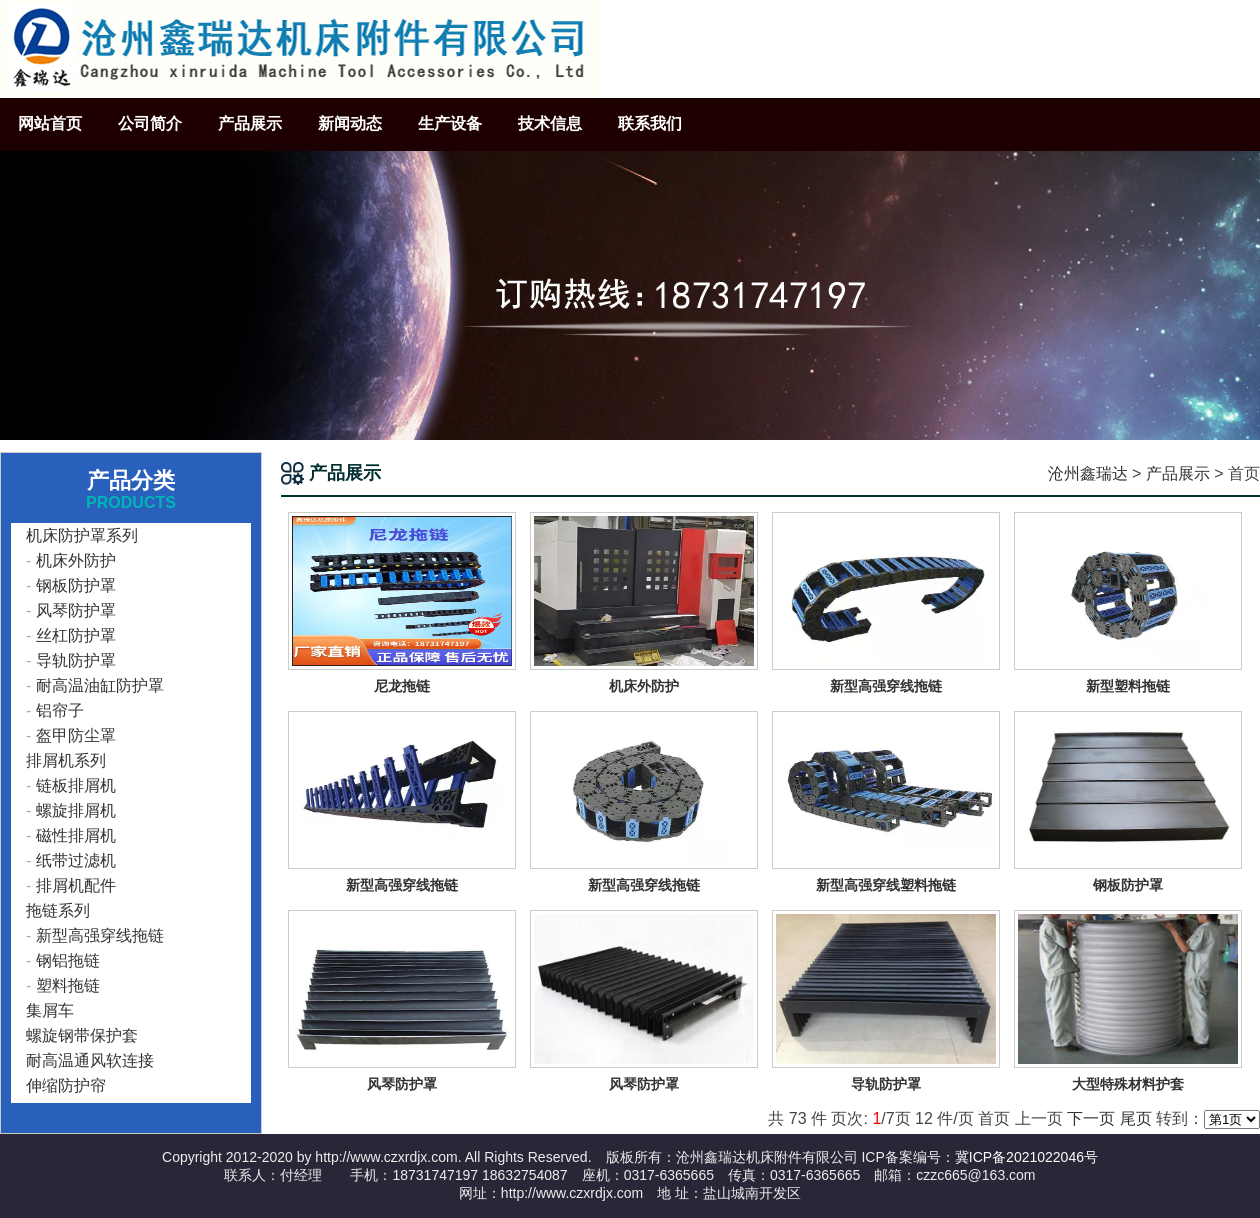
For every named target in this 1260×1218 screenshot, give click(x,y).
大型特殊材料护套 (1128, 1084)
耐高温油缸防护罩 (100, 685)
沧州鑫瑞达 (1088, 473)
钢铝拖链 (68, 960)
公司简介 (150, 123)
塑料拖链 (68, 985)
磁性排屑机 (76, 835)
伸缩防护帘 (66, 1085)
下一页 (1091, 1118)
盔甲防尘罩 (76, 735)
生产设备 (450, 123)
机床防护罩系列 (82, 535)
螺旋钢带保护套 (82, 1035)
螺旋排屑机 (76, 810)
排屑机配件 (76, 885)
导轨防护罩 (76, 660)
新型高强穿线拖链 (100, 935)
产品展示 (250, 123)
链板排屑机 (76, 785)
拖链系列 (58, 910)
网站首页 (50, 123)
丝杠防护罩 (76, 635)
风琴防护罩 (76, 610)
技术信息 (550, 123)
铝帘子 (60, 710)
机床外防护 (76, 560)
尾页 (1136, 1118)
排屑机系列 (66, 760)
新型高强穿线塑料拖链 (886, 885)
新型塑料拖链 (1128, 686)
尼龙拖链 (402, 686)
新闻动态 (350, 123)
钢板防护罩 (76, 585)
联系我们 (650, 123)
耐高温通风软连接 (90, 1060)
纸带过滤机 (76, 860)
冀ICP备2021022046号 (1026, 1157)
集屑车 (50, 1010)
